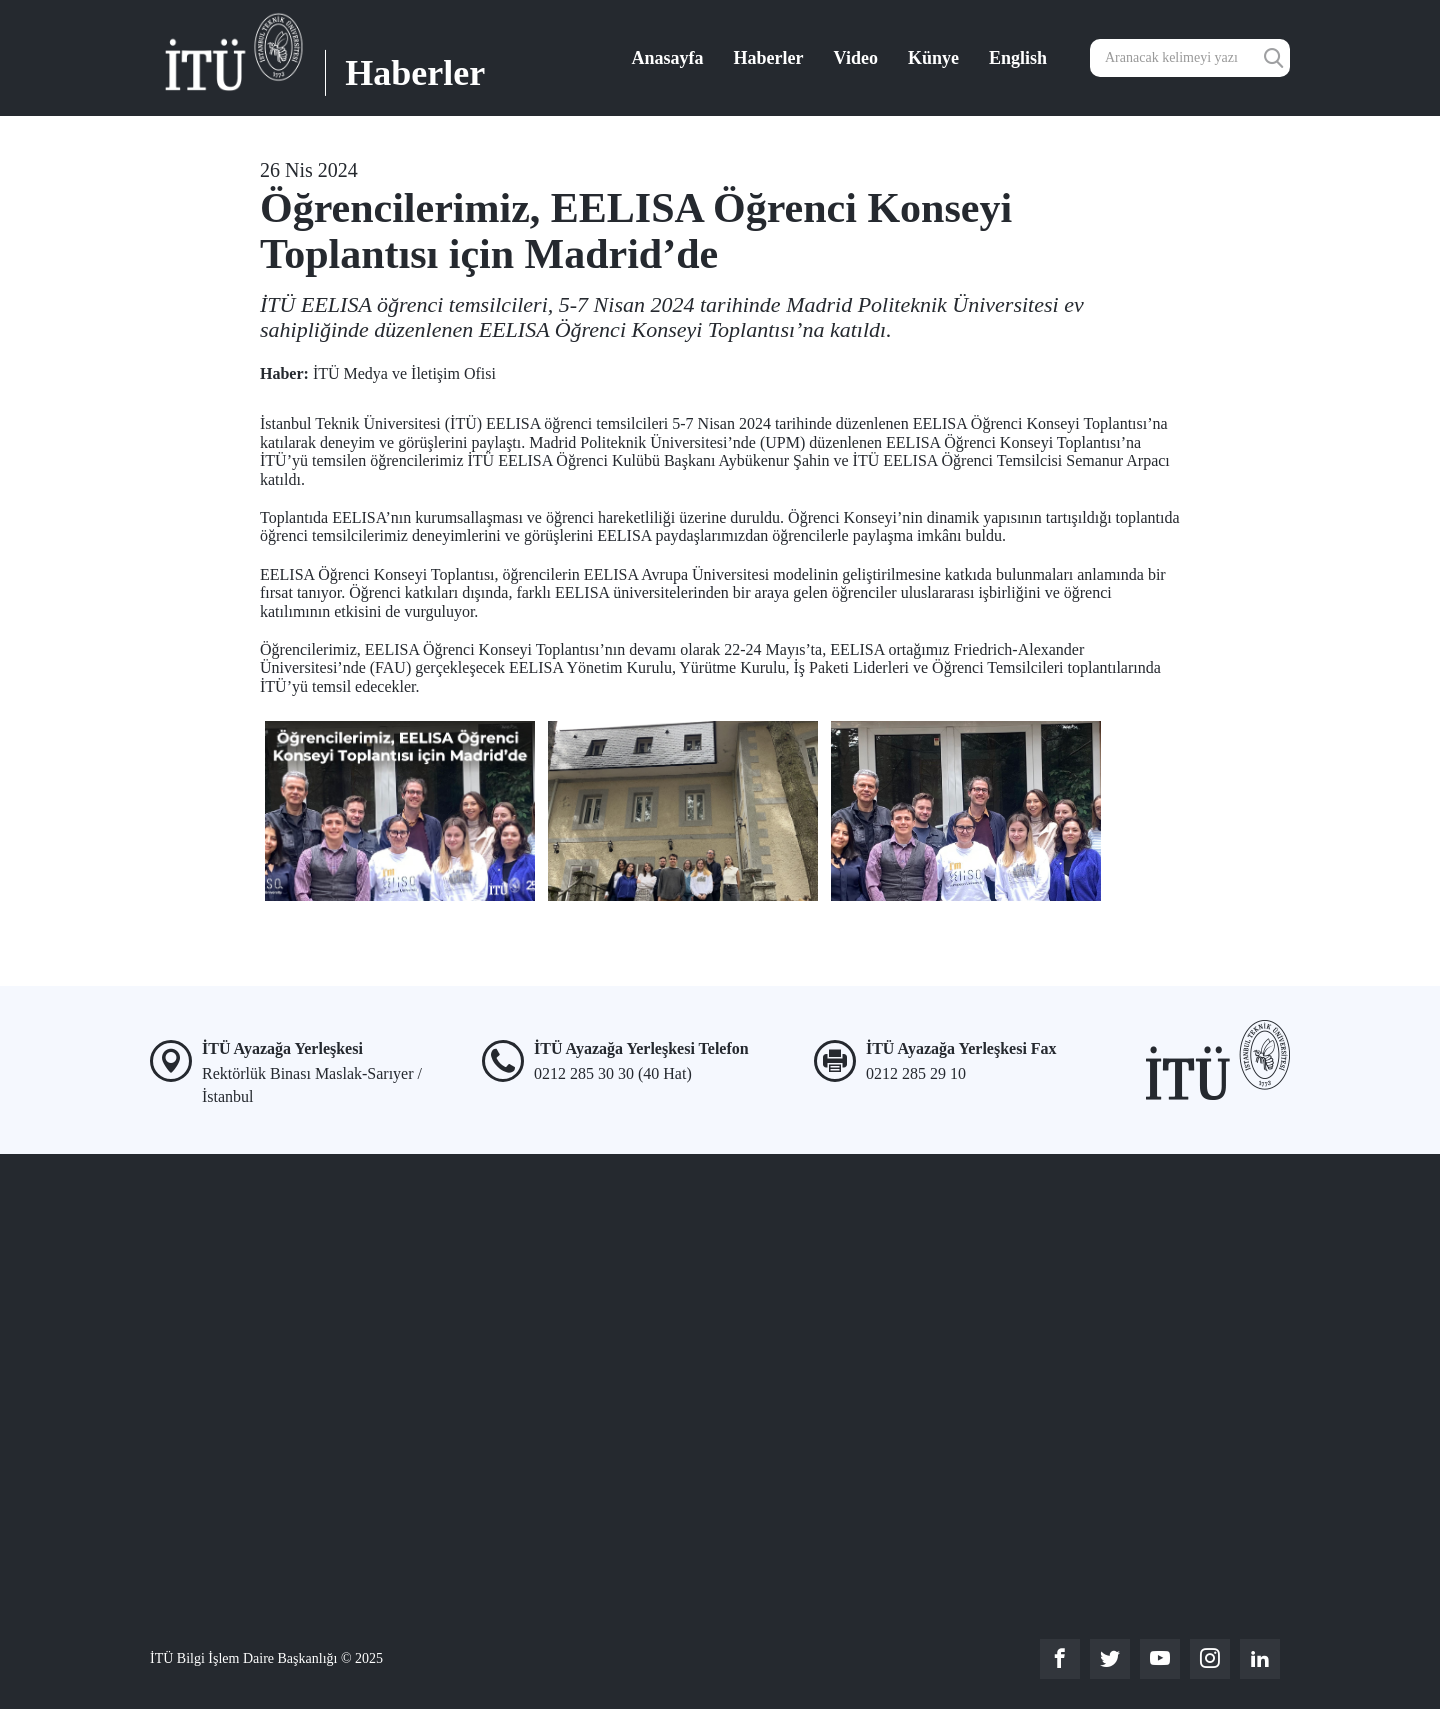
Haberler (769, 58)
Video (856, 58)
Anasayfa (668, 58)
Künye (933, 58)
